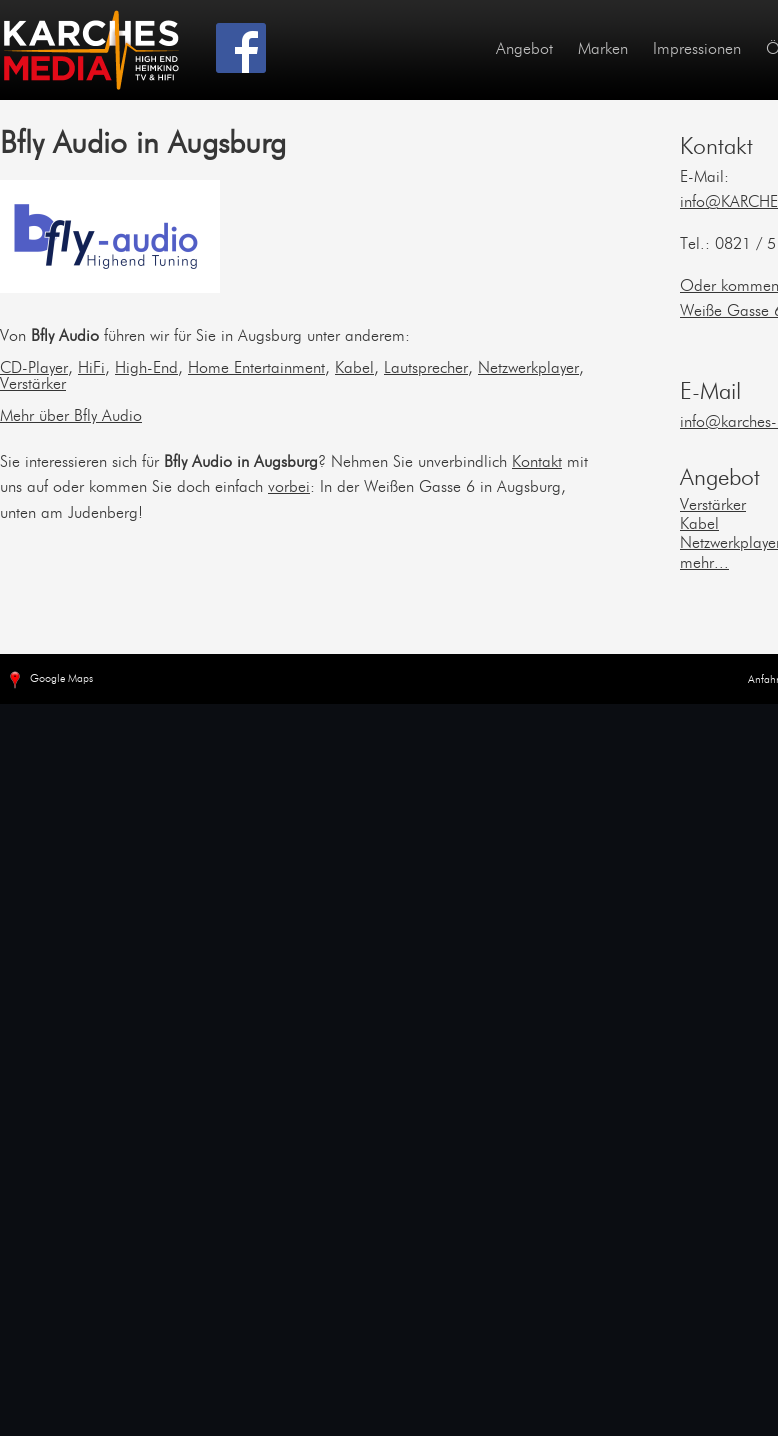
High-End (146, 369)
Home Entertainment (256, 369)
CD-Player (34, 369)
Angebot (524, 50)
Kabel (354, 369)
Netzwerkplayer (528, 369)
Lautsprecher (426, 369)
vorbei (289, 488)
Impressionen (697, 50)
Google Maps (49, 681)
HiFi (91, 369)
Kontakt (537, 463)
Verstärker (33, 385)
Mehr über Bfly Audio (71, 417)
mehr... (704, 564)
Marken (603, 50)
